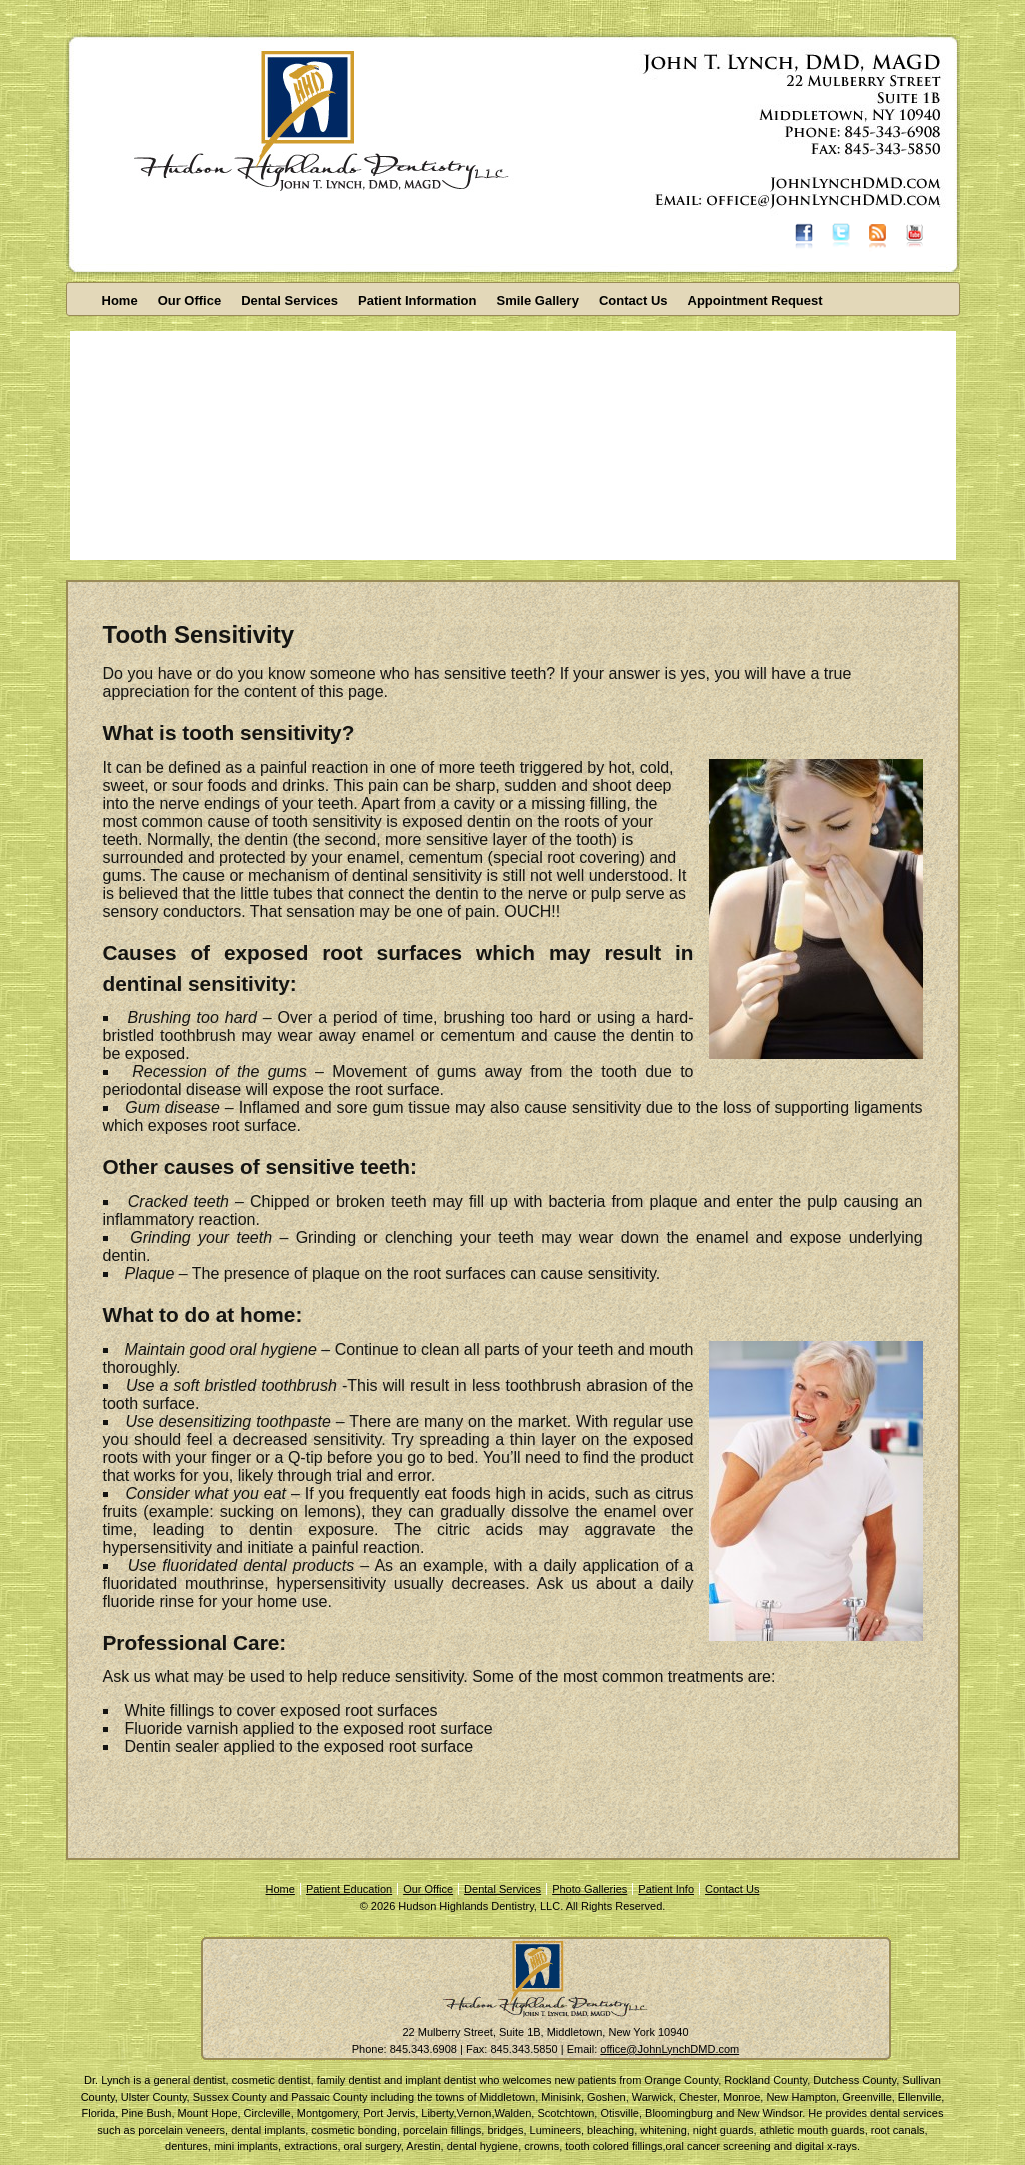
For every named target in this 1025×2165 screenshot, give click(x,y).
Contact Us (633, 300)
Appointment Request (755, 300)
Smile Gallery (538, 300)
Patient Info (666, 1889)
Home (120, 300)
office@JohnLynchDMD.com (669, 2049)
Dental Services (289, 300)
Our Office (190, 300)
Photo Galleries (589, 1889)
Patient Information (417, 300)
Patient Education (349, 1889)
